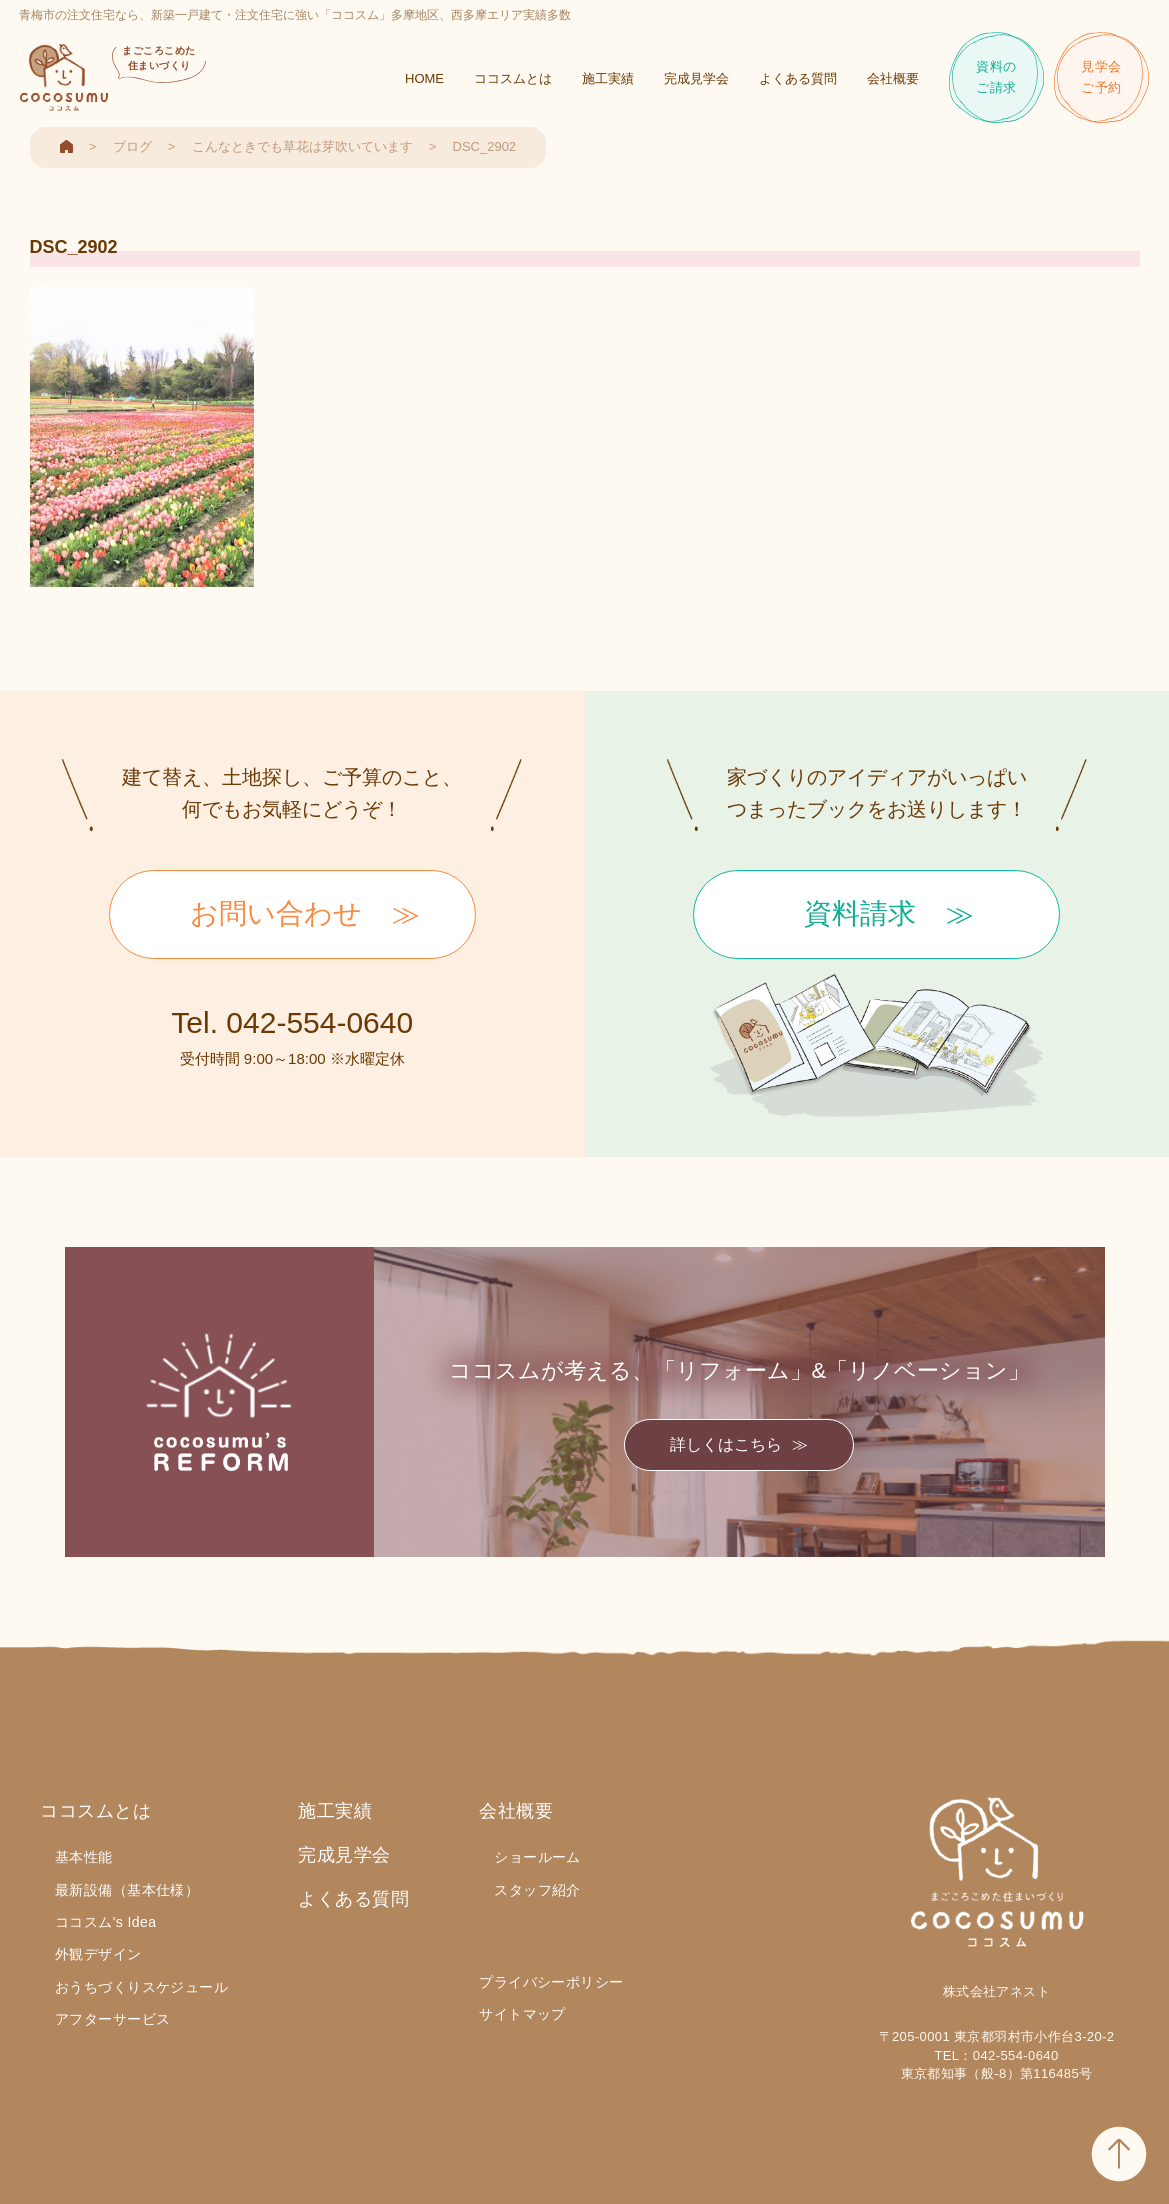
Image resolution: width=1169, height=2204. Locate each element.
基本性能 (84, 1857)
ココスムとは (513, 80)
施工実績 (608, 80)
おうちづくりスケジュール (141, 1987)
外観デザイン (98, 1954)
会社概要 (893, 80)
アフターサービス (112, 2019)
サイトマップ (522, 2014)
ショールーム (537, 1857)
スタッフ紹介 (537, 1890)
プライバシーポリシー (551, 1982)
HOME (424, 80)
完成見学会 (696, 80)
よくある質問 (798, 80)
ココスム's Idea (105, 1922)
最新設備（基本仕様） (127, 1890)
